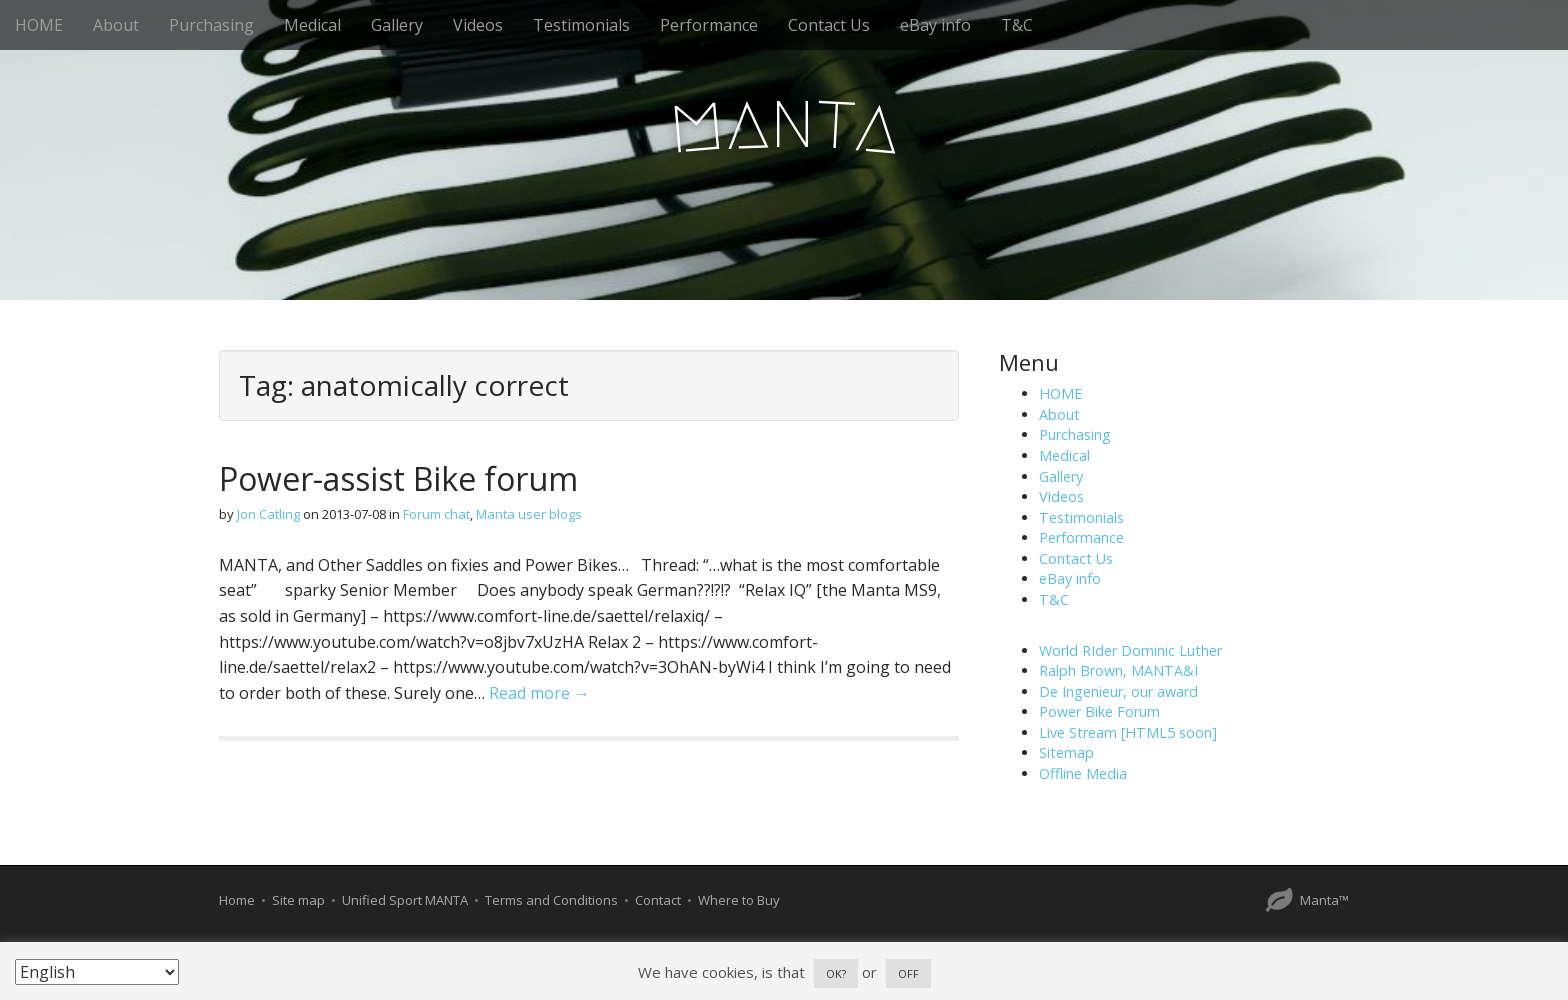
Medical (312, 25)
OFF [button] (908, 973)
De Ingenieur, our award (1118, 691)
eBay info (935, 25)
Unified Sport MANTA (405, 900)
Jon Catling (268, 514)
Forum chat (436, 514)
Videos (478, 25)
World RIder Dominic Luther (1130, 650)
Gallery (397, 25)
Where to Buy (739, 900)
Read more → (539, 693)
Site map (298, 900)
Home (237, 900)
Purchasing (211, 25)
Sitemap (1066, 752)
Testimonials (581, 25)
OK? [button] (836, 973)
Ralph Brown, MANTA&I (1118, 670)
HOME (39, 25)
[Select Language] (97, 972)
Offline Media (1083, 773)
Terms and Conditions (551, 900)
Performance (709, 25)
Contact (658, 900)
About (116, 25)
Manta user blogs (529, 514)
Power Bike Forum (1099, 711)
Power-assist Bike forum (398, 478)
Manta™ (1324, 900)
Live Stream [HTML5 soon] (1128, 732)
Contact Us (829, 25)
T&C (1017, 25)
